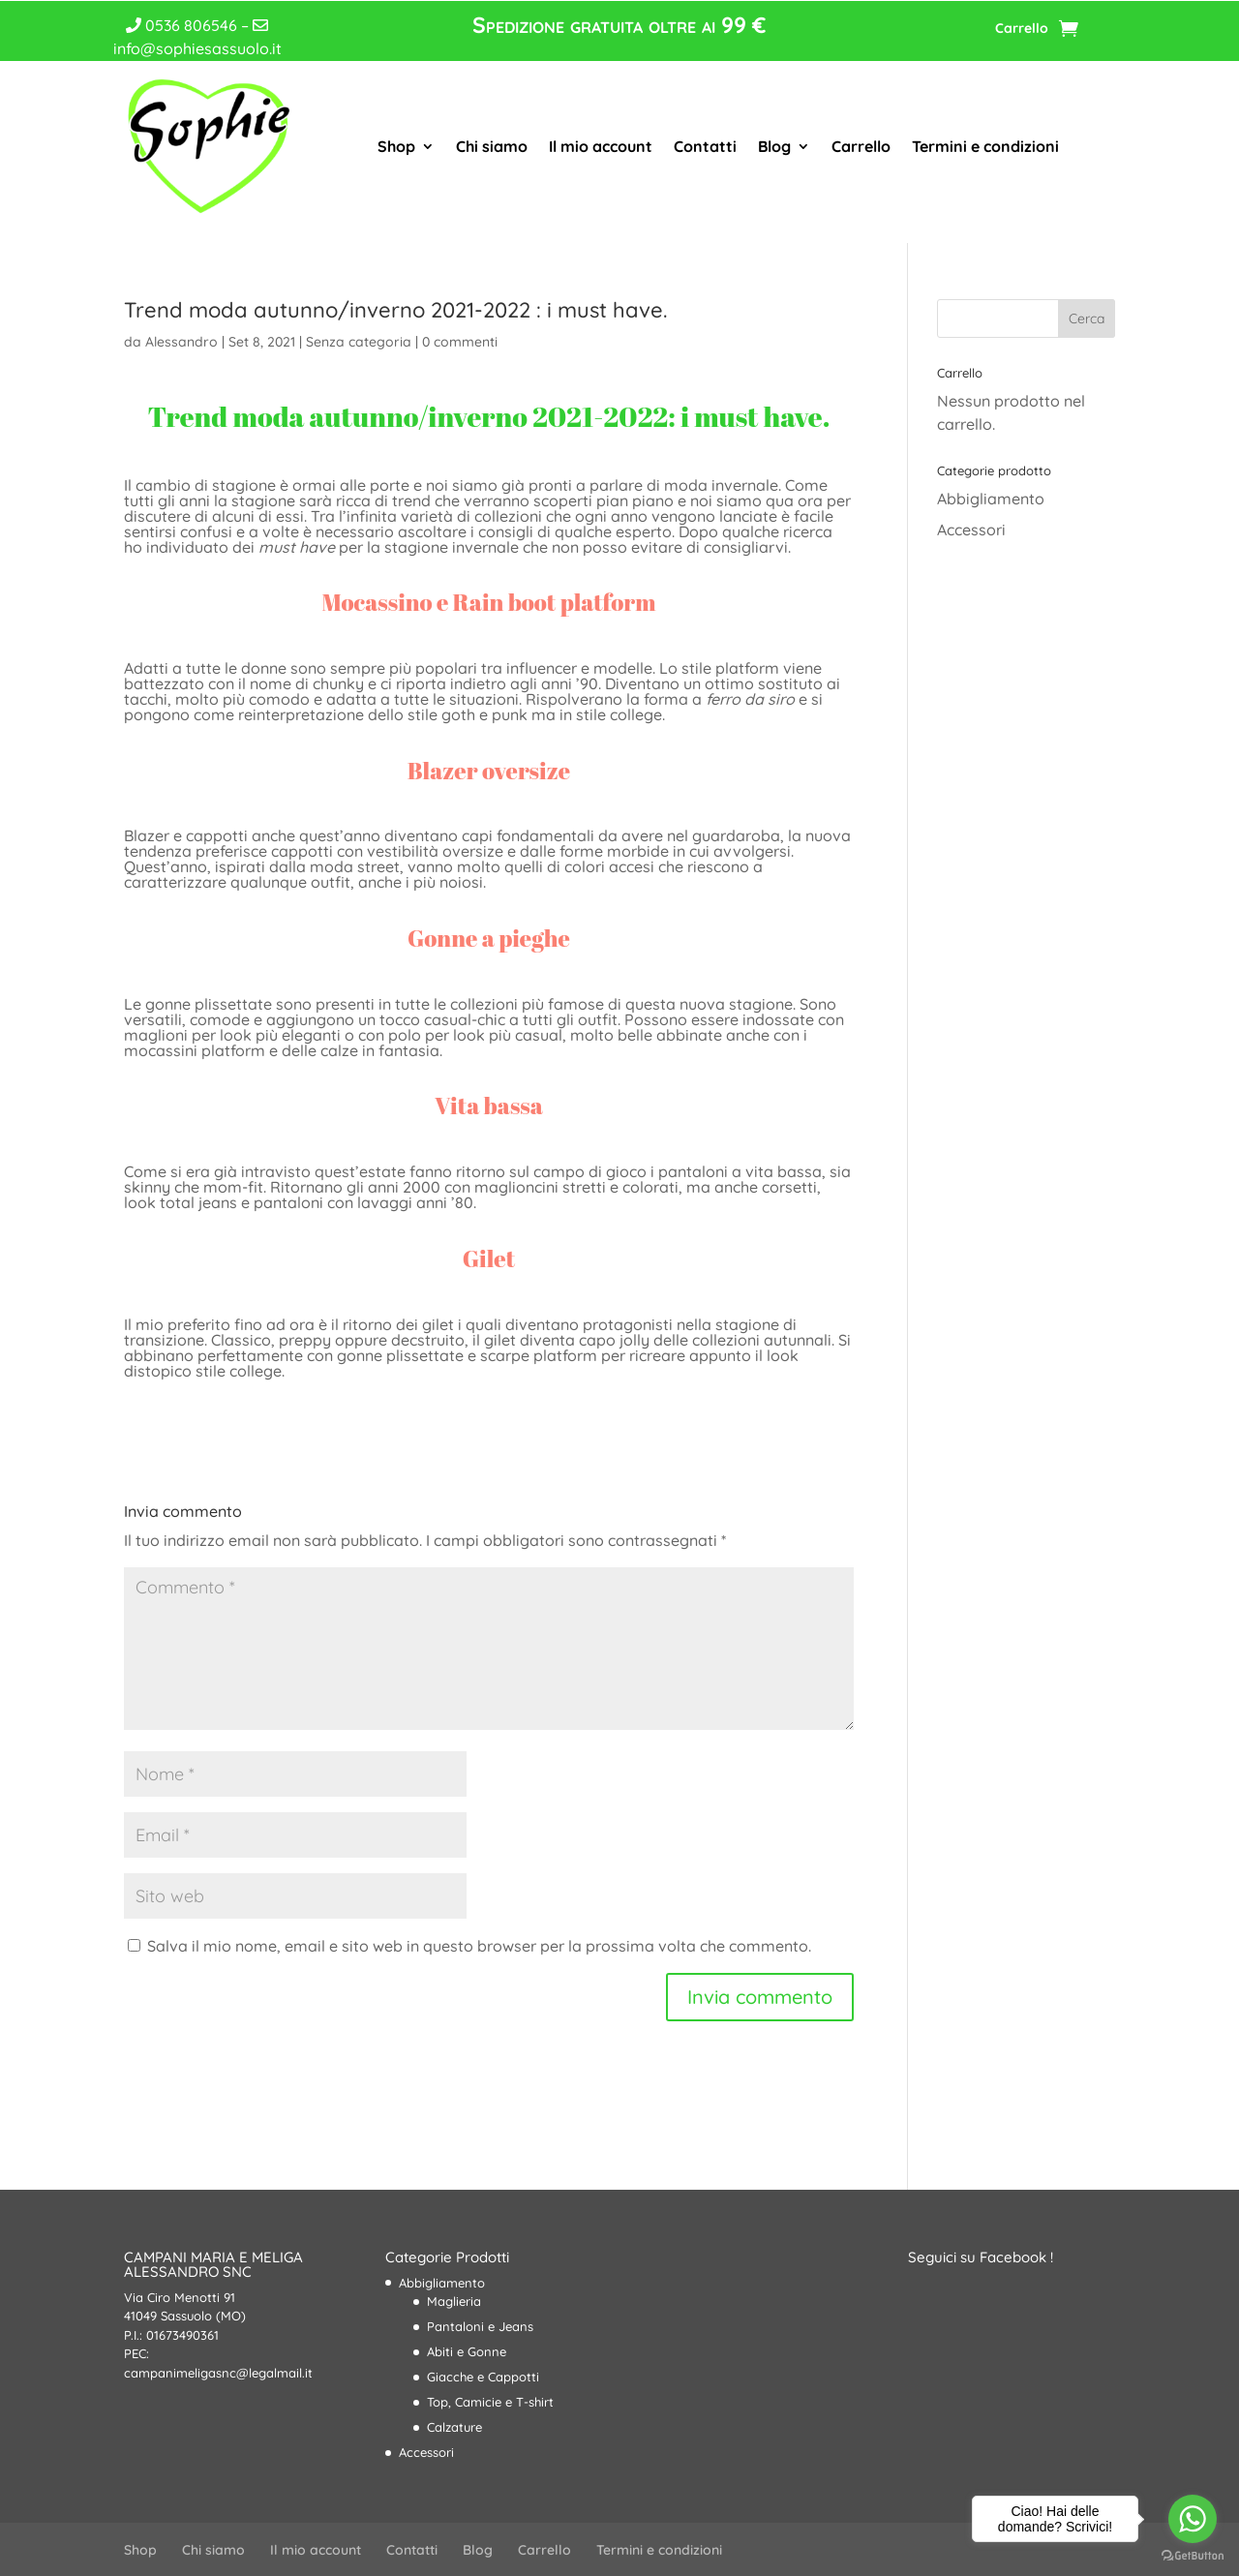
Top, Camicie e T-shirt (490, 2401)
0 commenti (460, 341)
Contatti (705, 146)
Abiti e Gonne (466, 2351)
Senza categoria (358, 341)
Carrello (1021, 29)
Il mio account (600, 146)
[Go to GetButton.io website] (1193, 2556)
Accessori (971, 529)
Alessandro (181, 341)
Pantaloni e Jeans (480, 2326)
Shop (396, 146)
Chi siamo (492, 146)
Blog (774, 146)
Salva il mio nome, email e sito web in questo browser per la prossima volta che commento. (479, 1945)
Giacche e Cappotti (483, 2376)
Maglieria (454, 2301)
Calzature (454, 2427)
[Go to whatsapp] (1192, 2519)
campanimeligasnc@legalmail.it (218, 2372)
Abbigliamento (990, 498)
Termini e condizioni (985, 146)
